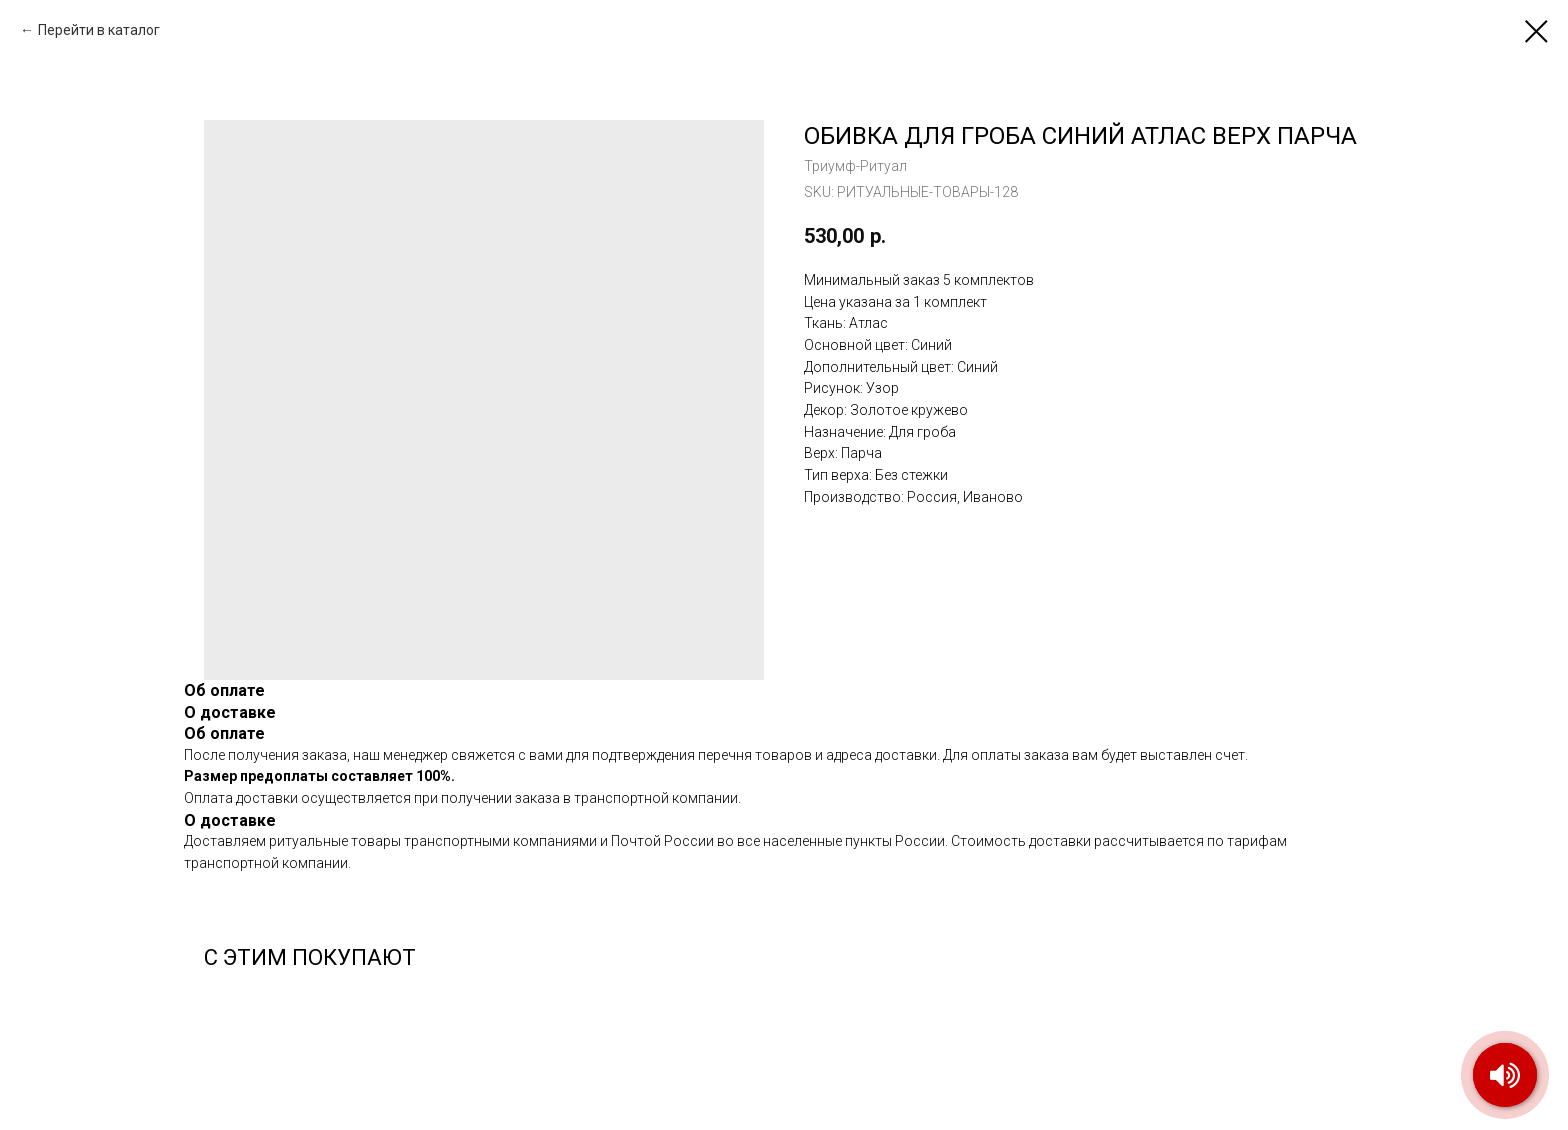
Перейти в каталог (99, 30)
